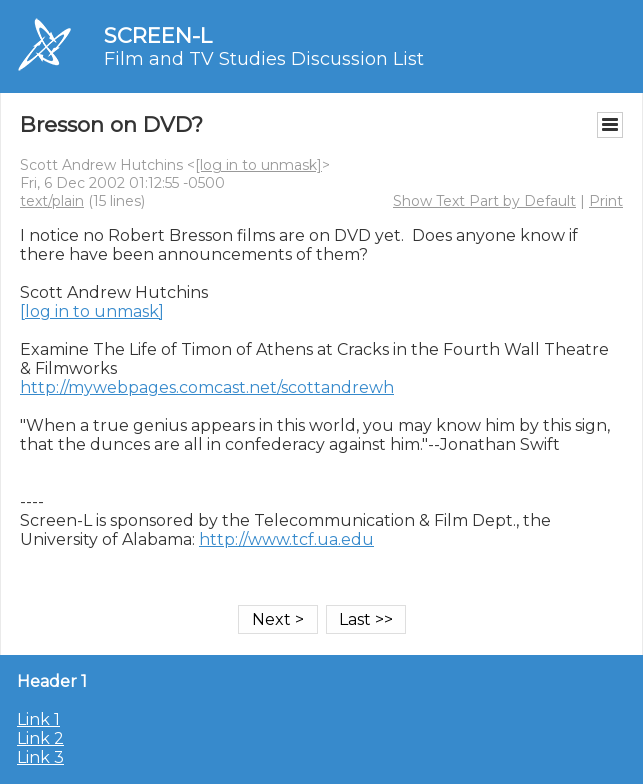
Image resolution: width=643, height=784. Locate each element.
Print (606, 201)
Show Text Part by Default (484, 201)
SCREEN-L (158, 35)
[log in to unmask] (258, 165)
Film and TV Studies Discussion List (264, 59)
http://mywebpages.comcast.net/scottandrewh (207, 387)
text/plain (52, 201)
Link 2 (40, 738)
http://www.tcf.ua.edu (286, 539)
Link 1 (38, 719)
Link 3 (40, 757)
